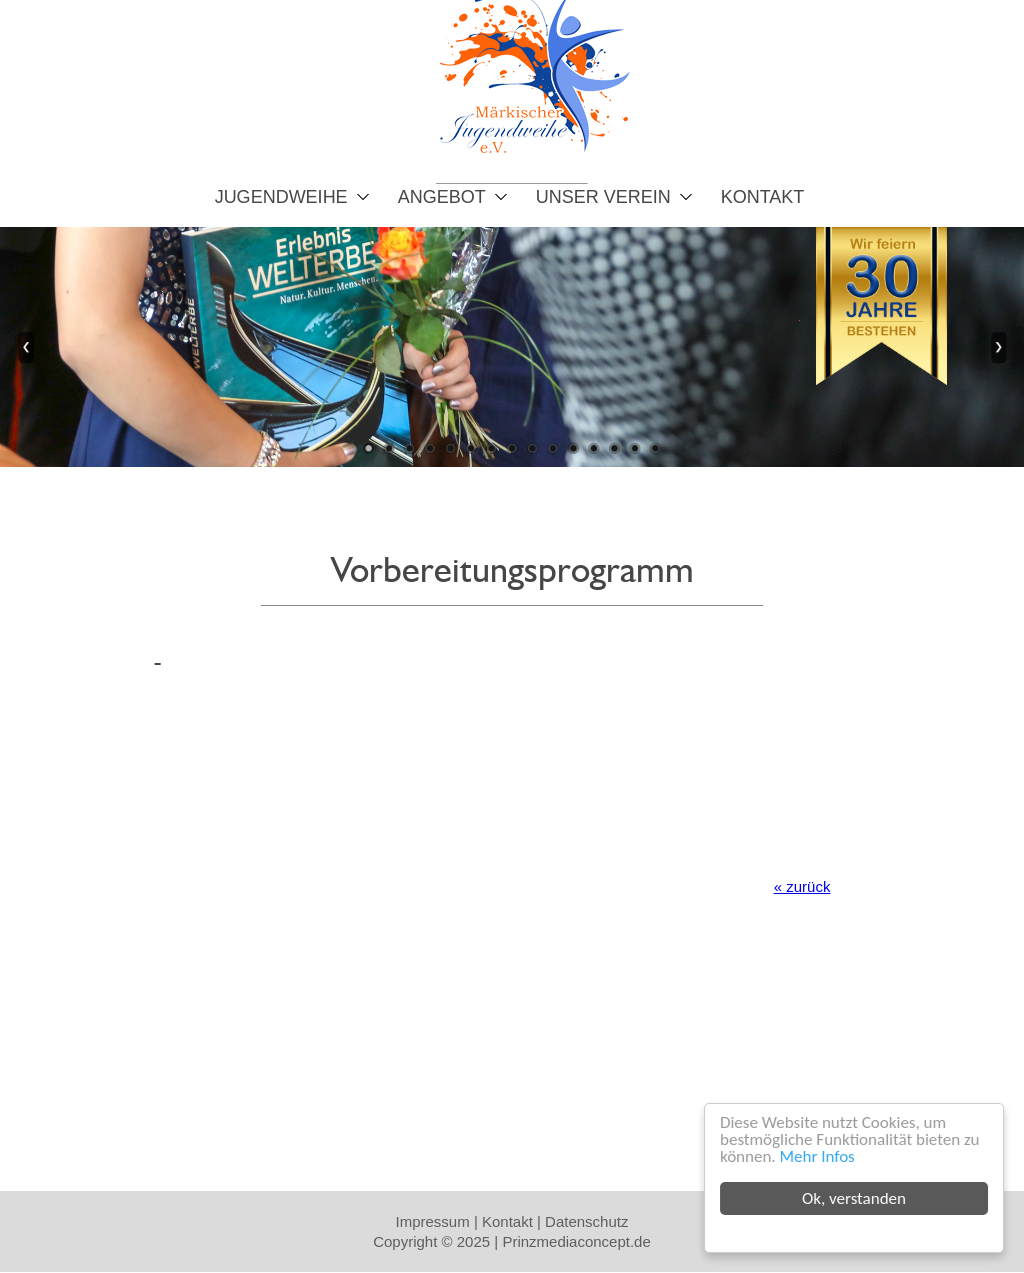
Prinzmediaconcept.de (576, 1241)
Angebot (442, 197)
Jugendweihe (281, 197)
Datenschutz (586, 1221)
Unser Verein (603, 197)
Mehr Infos (817, 1156)
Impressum (433, 1221)
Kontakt (763, 197)
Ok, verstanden (855, 1198)
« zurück (802, 886)
